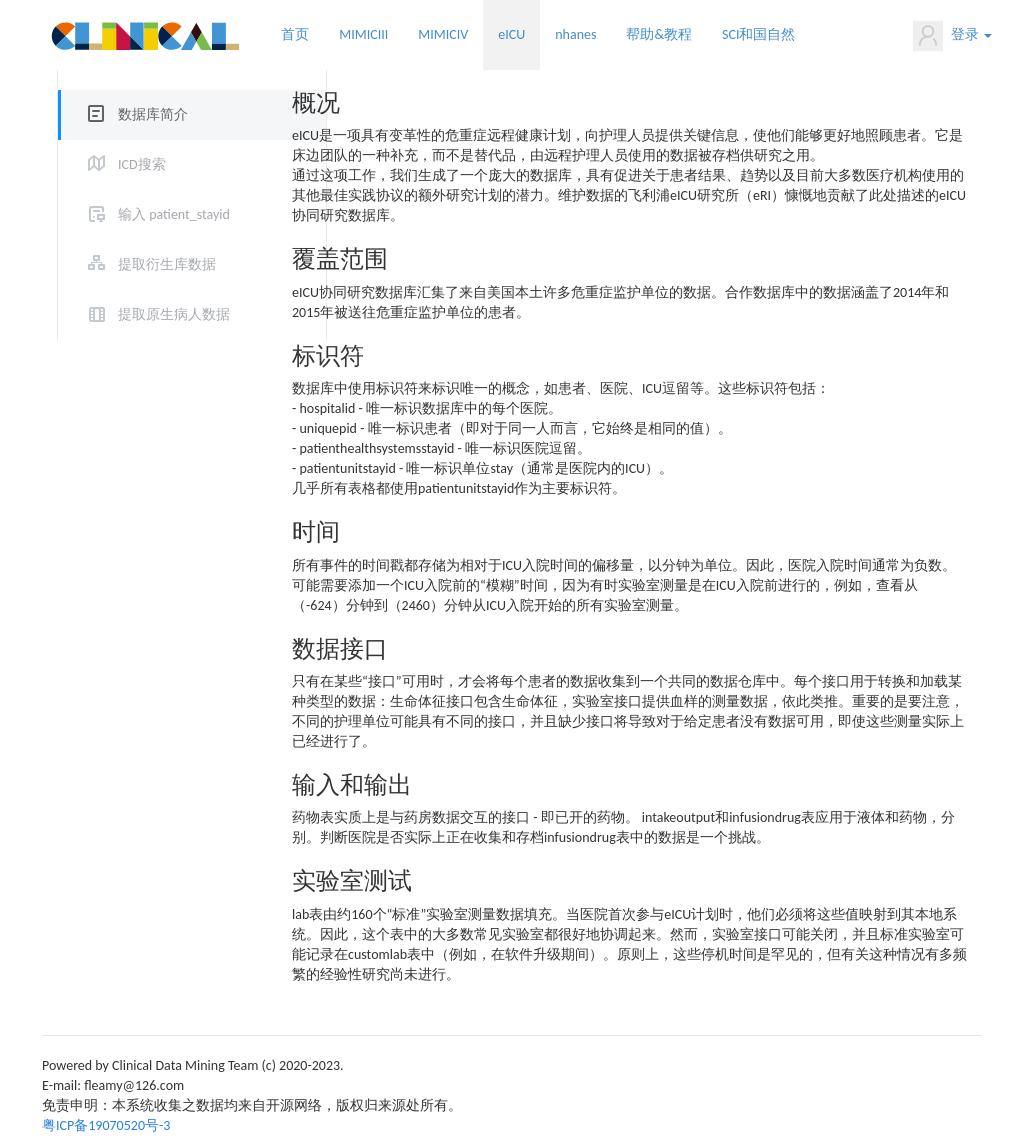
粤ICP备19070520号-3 (106, 1125)
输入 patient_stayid (174, 214)
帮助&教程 (659, 34)
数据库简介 (153, 114)
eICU (511, 34)
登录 (952, 36)
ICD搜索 (142, 164)
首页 (295, 34)
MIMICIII (363, 34)
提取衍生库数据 (167, 264)
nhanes (575, 34)
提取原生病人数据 (174, 314)
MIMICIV (443, 34)
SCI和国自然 (758, 34)
